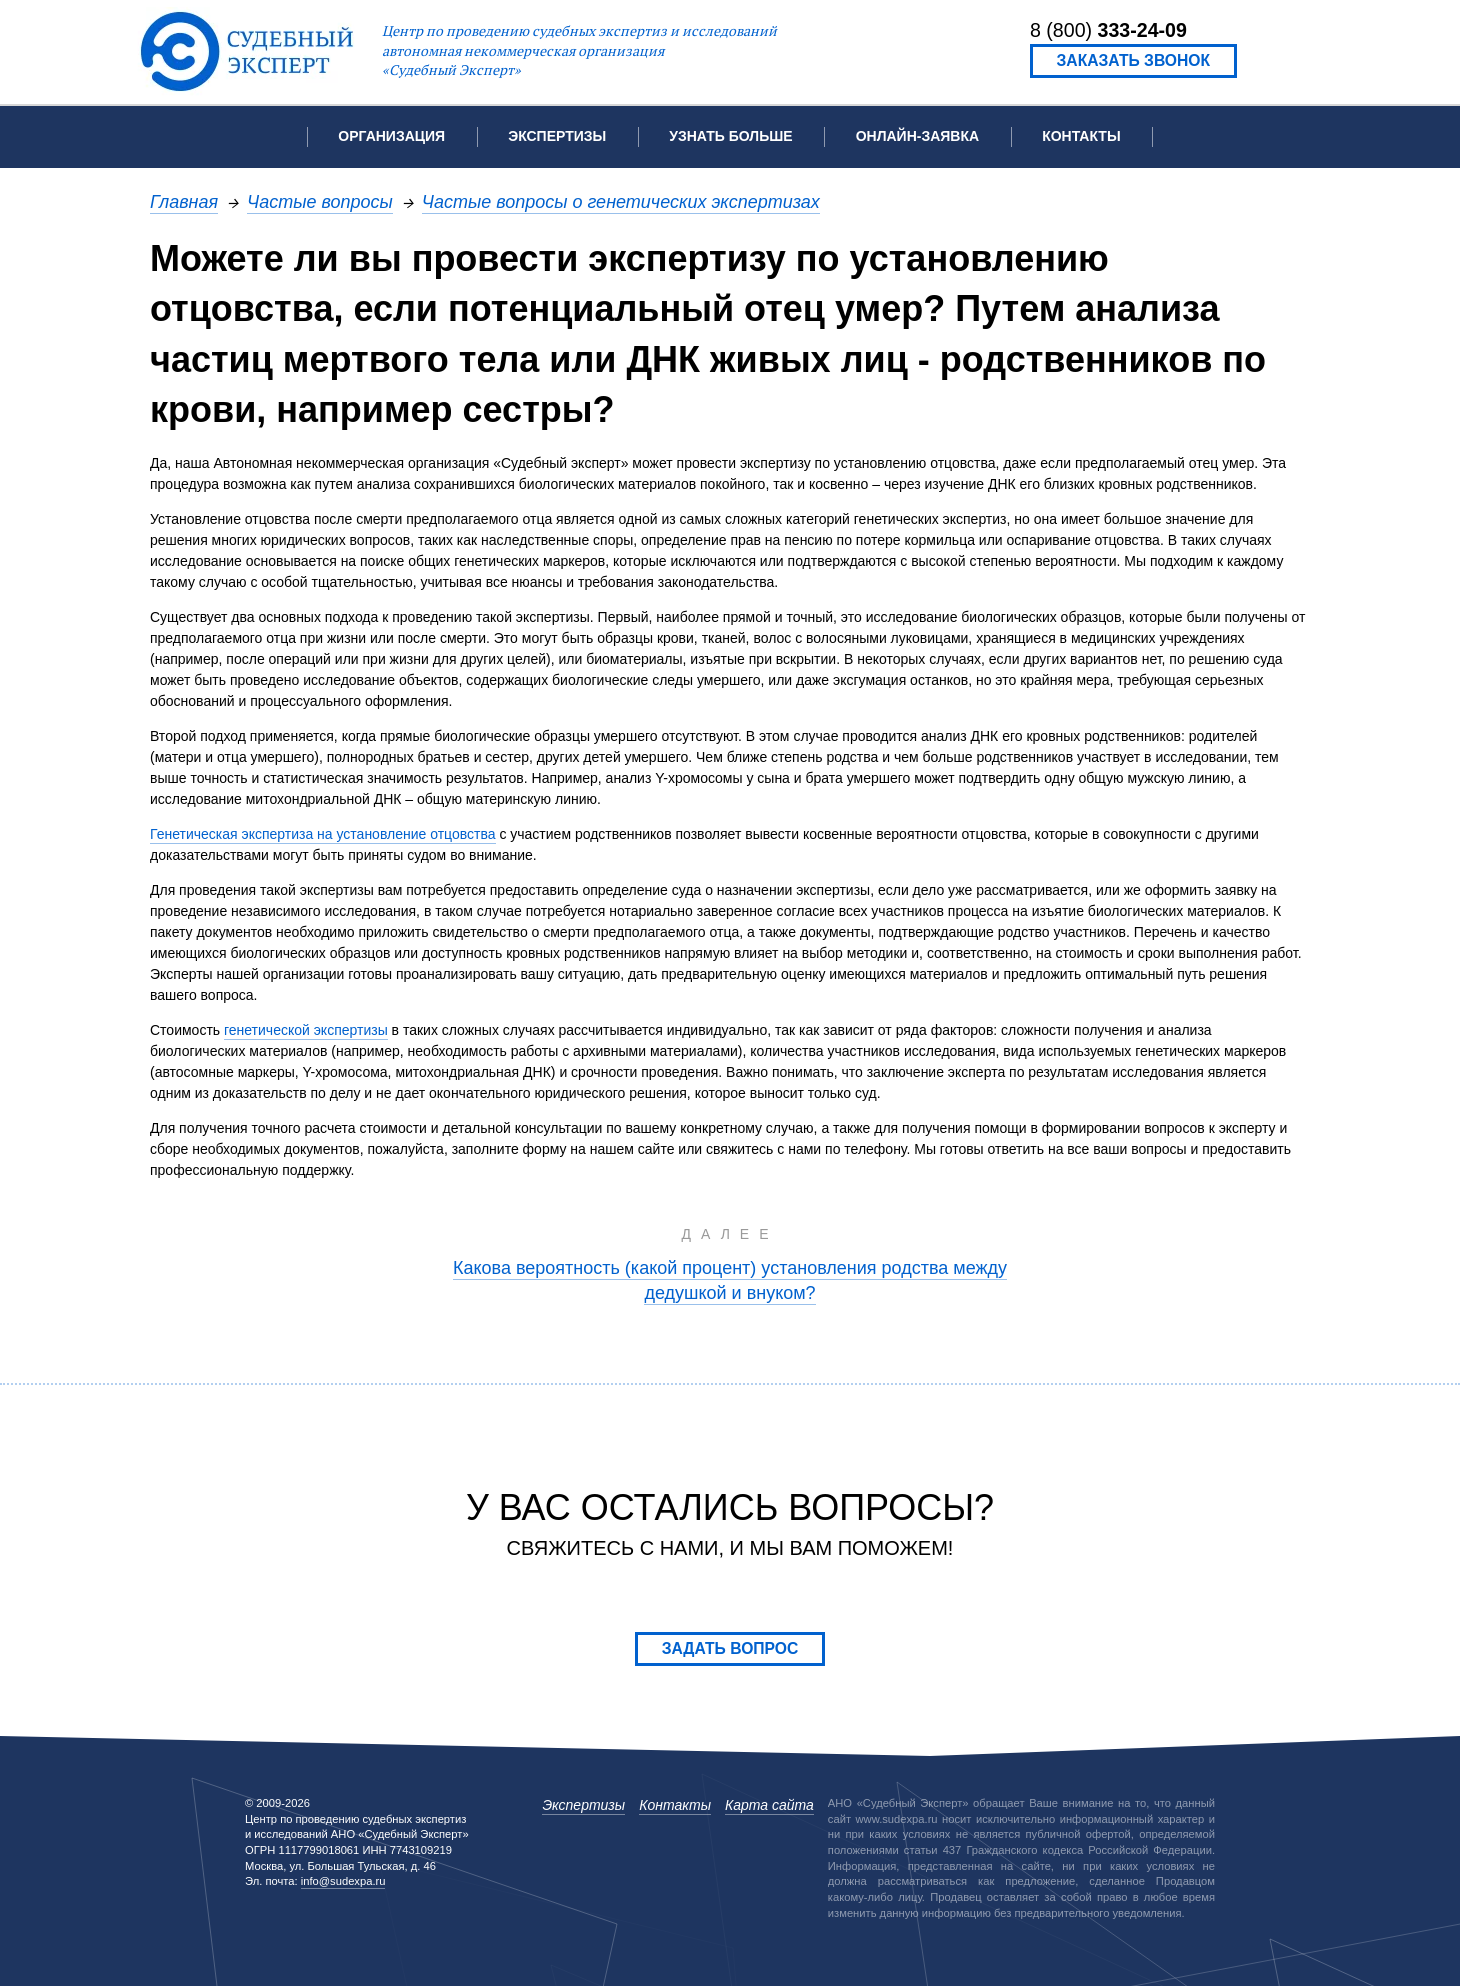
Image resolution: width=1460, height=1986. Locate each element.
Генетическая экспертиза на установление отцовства (323, 834)
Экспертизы (583, 1805)
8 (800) (1108, 30)
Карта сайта (769, 1805)
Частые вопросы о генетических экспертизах (621, 201)
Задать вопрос (730, 1648)
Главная (184, 201)
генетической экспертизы (306, 1030)
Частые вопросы (320, 201)
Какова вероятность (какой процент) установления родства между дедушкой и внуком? (730, 1280)
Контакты (1081, 136)
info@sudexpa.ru (343, 1881)
